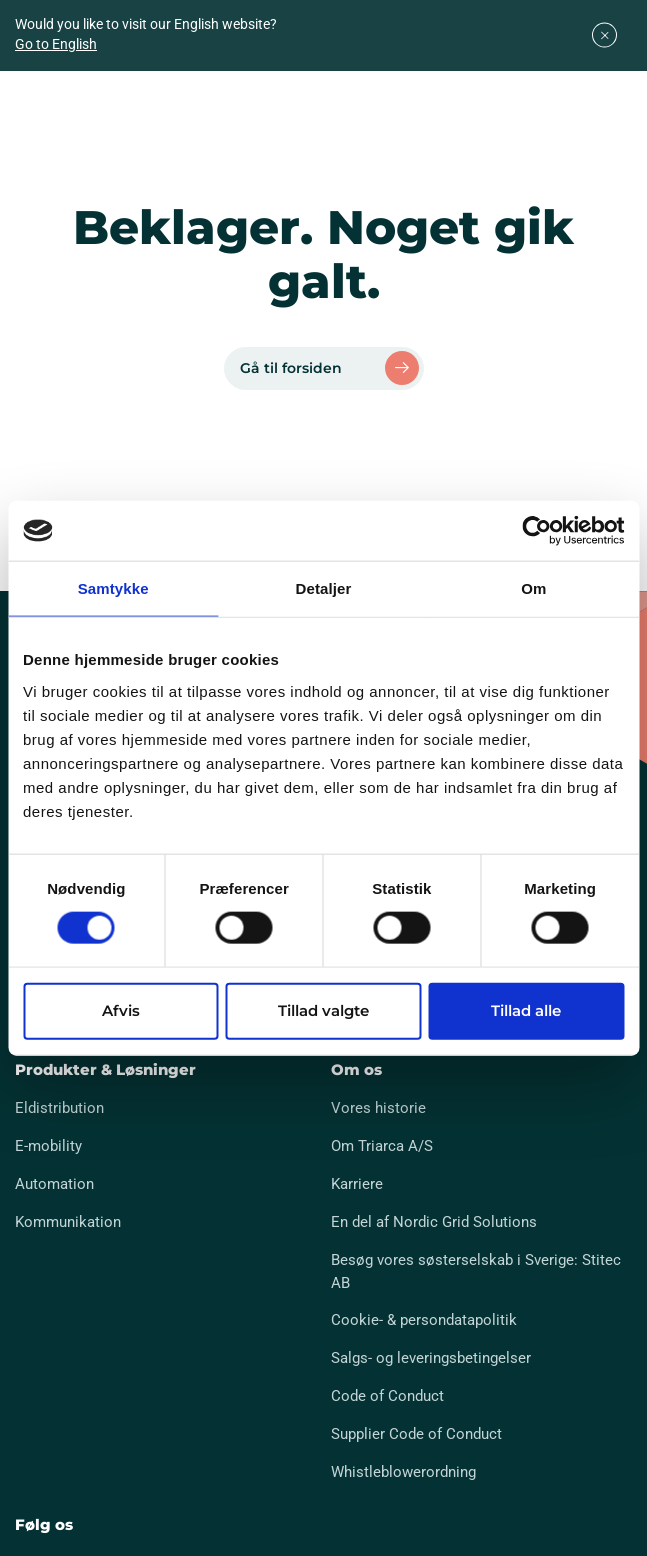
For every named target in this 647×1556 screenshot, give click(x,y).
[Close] (604, 35)
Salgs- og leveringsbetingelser (431, 1358)
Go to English (56, 44)
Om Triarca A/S (382, 1146)
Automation (54, 1184)
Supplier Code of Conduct (416, 1434)
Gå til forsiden (291, 368)
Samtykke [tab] (113, 588)
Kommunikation (68, 1222)
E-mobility (48, 1146)
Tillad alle (526, 1009)
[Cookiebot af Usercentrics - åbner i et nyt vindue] (536, 531)
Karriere (357, 1184)
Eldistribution (59, 1108)
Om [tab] (533, 588)
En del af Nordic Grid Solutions (434, 1222)
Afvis (121, 1009)
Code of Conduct (387, 1396)
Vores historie (378, 1108)
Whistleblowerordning (403, 1472)
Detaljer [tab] (324, 588)
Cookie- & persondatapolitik (424, 1320)
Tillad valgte (323, 1009)
